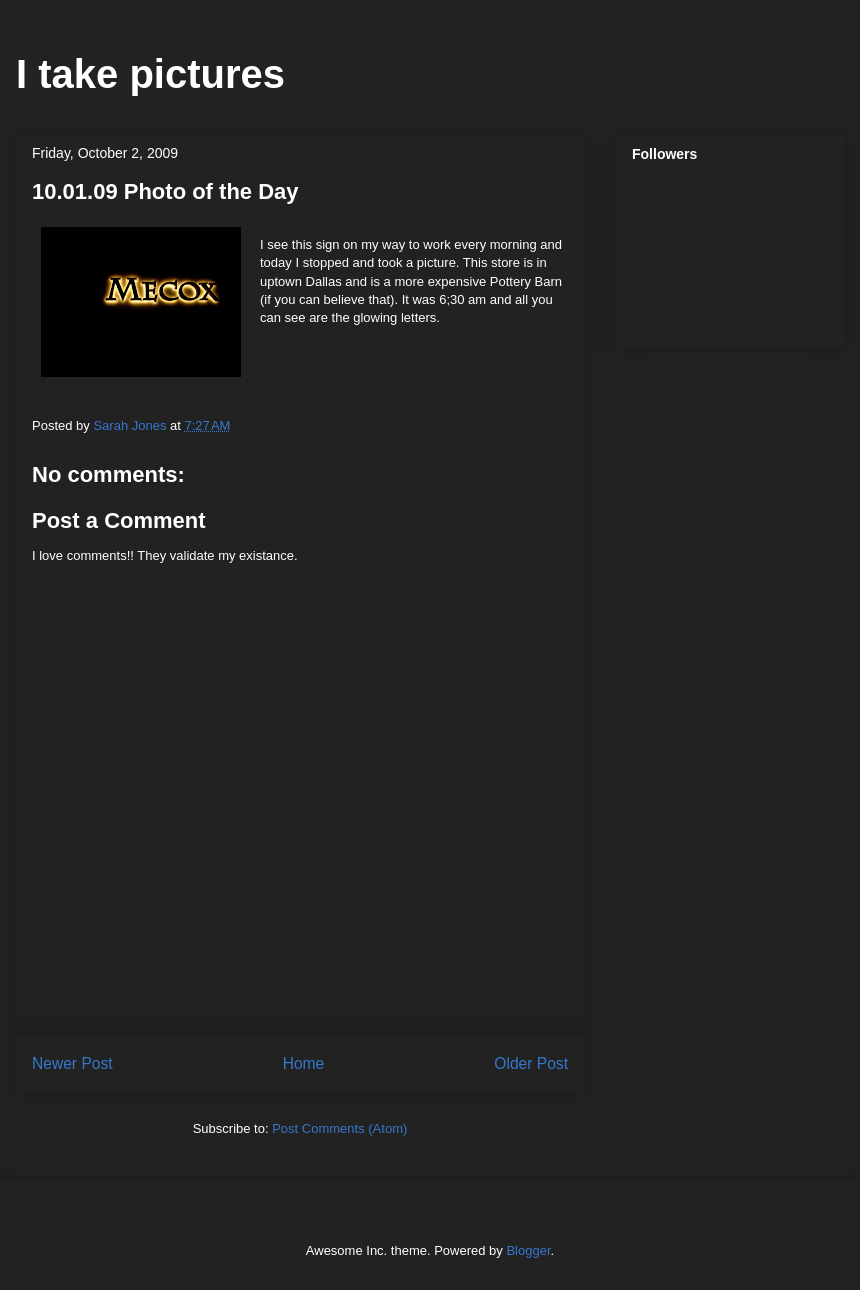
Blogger (528, 1250)
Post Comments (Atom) (339, 1128)
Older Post (531, 1063)
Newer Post (72, 1063)
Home (304, 1063)
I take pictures (150, 74)
